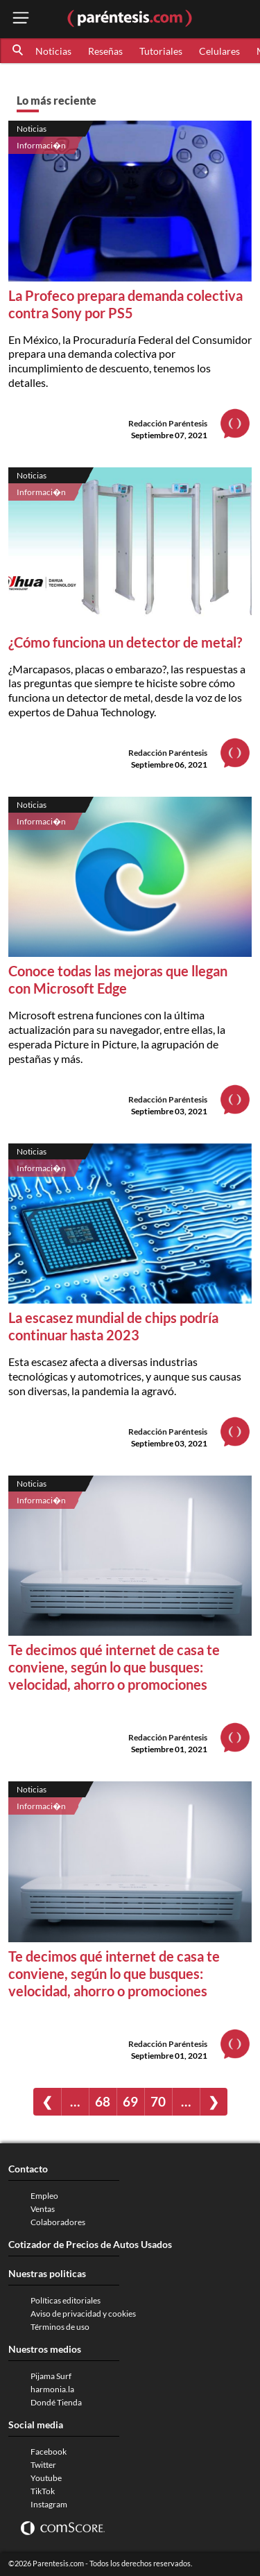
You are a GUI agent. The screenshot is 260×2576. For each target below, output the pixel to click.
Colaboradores (58, 2222)
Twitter (43, 2465)
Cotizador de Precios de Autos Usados (90, 2244)
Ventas (43, 2209)
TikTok (43, 2491)
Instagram (49, 2504)
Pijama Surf (51, 2376)
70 (158, 2101)
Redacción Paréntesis (167, 423)
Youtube (46, 2478)
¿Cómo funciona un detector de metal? (125, 642)
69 (130, 2101)
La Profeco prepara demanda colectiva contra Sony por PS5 (125, 304)
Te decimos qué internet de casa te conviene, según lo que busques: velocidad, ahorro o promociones (114, 1667)
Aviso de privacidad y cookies (83, 2313)
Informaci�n (41, 145)
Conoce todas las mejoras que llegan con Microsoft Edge (117, 979)
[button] (18, 50)
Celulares (219, 51)
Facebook (49, 2451)
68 (102, 2101)
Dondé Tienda (56, 2402)
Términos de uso (60, 2327)
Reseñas (105, 51)
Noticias (53, 51)
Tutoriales (160, 51)
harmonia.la (52, 2389)
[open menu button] (21, 19)
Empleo (44, 2195)
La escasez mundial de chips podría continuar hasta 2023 (113, 1326)
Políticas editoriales (66, 2300)
